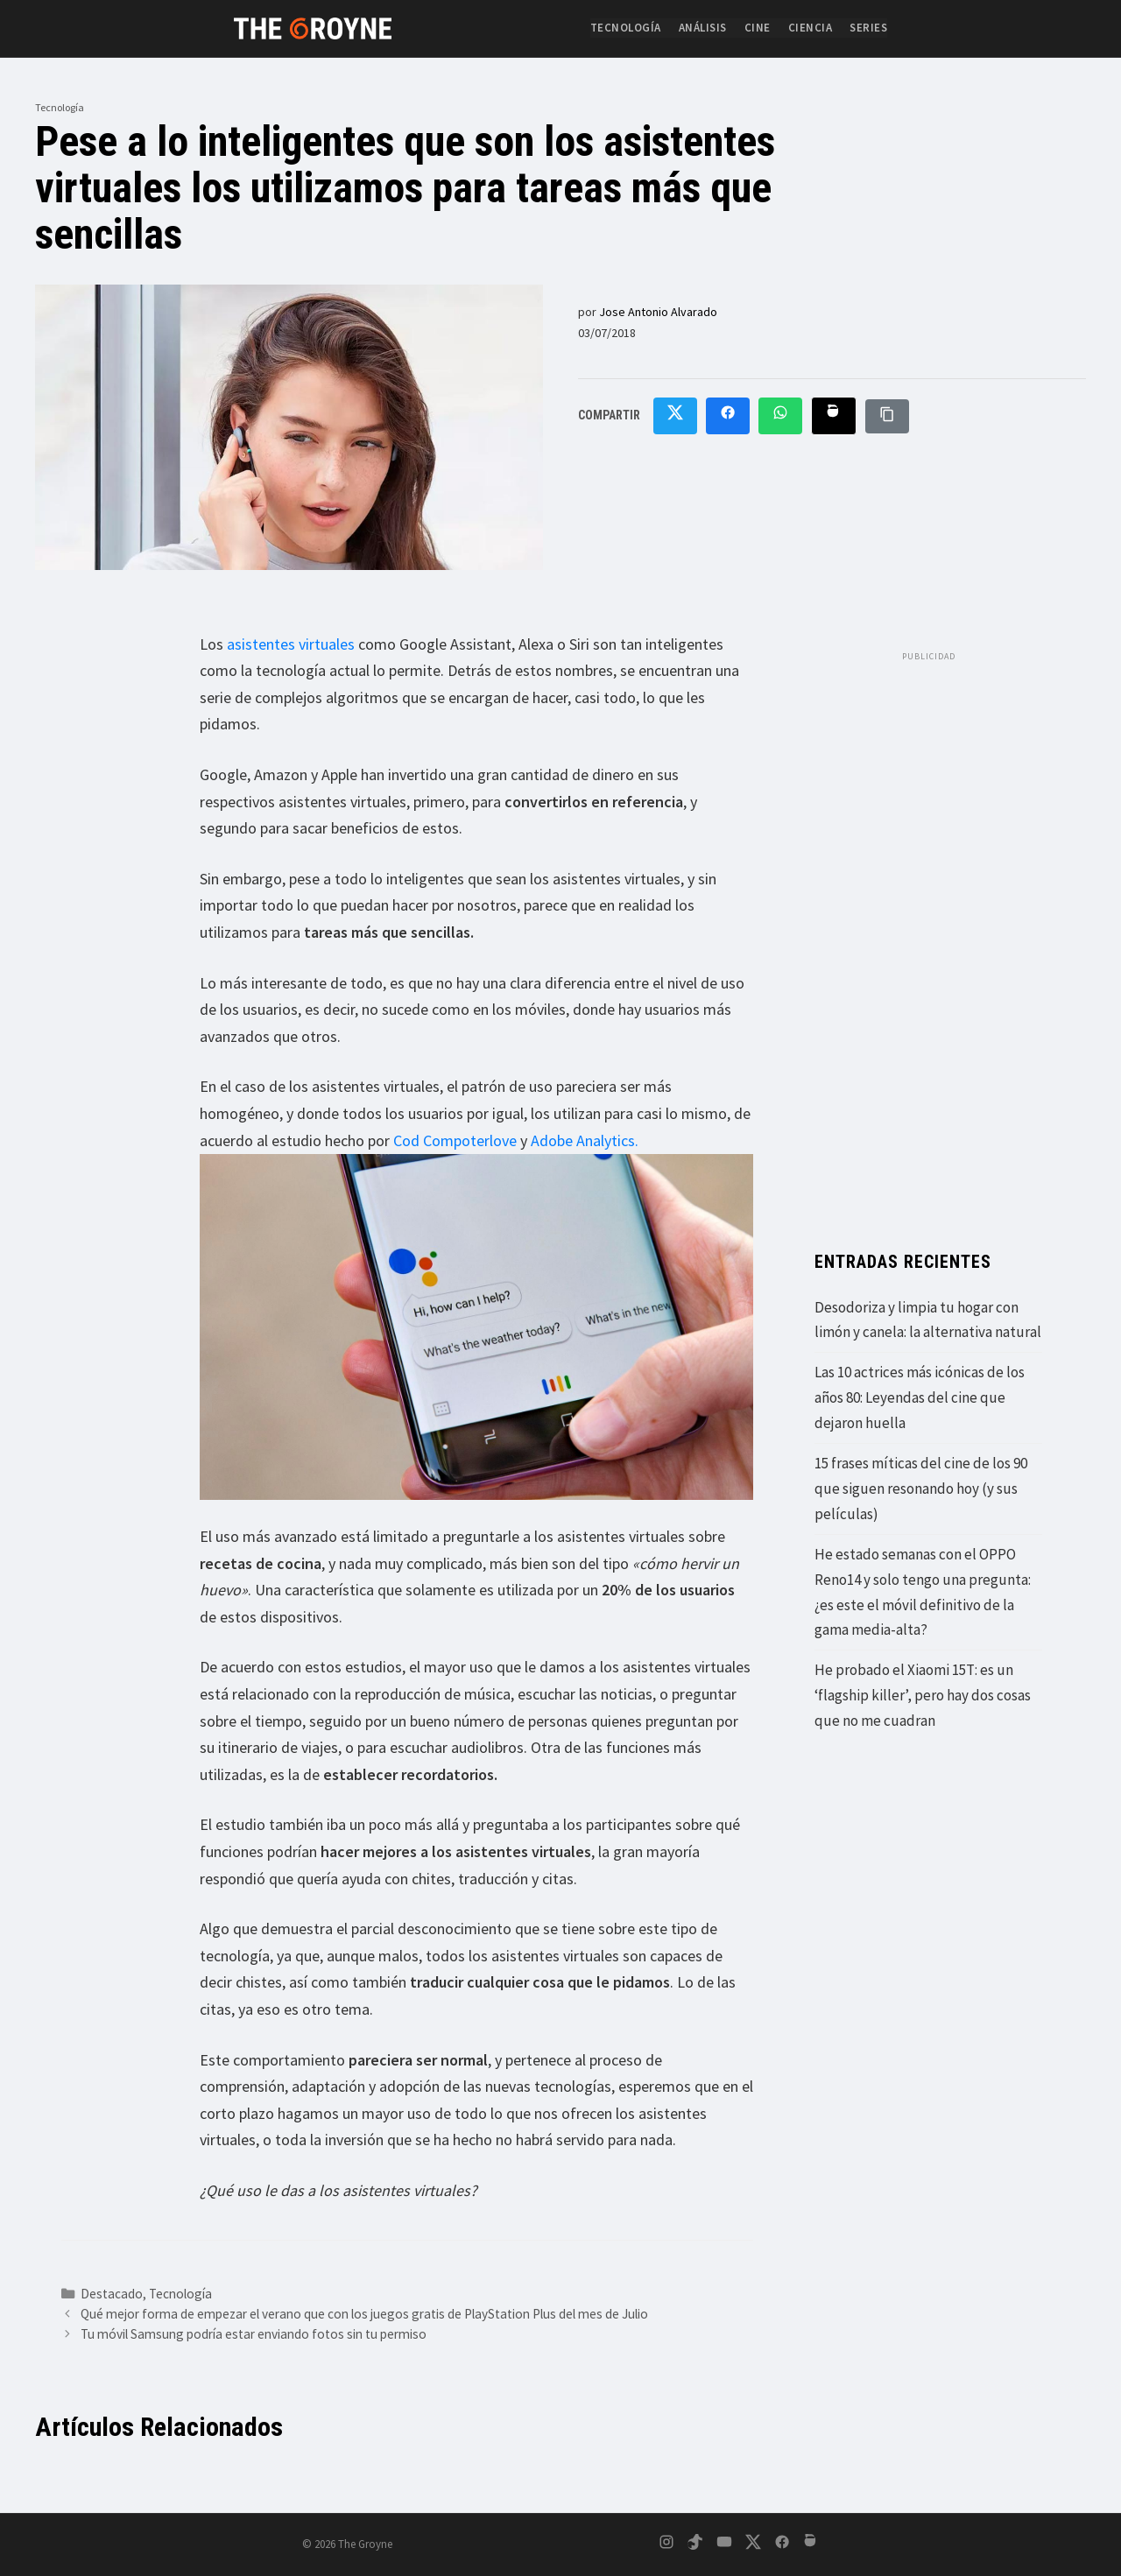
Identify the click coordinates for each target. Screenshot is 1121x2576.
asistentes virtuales (291, 644)
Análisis (703, 27)
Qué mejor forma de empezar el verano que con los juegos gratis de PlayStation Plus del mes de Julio (364, 2313)
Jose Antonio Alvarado (658, 312)
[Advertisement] (928, 933)
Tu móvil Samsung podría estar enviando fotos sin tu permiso (254, 2334)
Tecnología (625, 27)
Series (868, 27)
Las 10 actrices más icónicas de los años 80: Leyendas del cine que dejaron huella (919, 1397)
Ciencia (810, 27)
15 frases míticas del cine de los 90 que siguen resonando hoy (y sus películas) (920, 1488)
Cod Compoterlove (455, 1140)
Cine (757, 27)
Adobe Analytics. (584, 1140)
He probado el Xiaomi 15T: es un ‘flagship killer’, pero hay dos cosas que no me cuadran (922, 1695)
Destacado (112, 2293)
